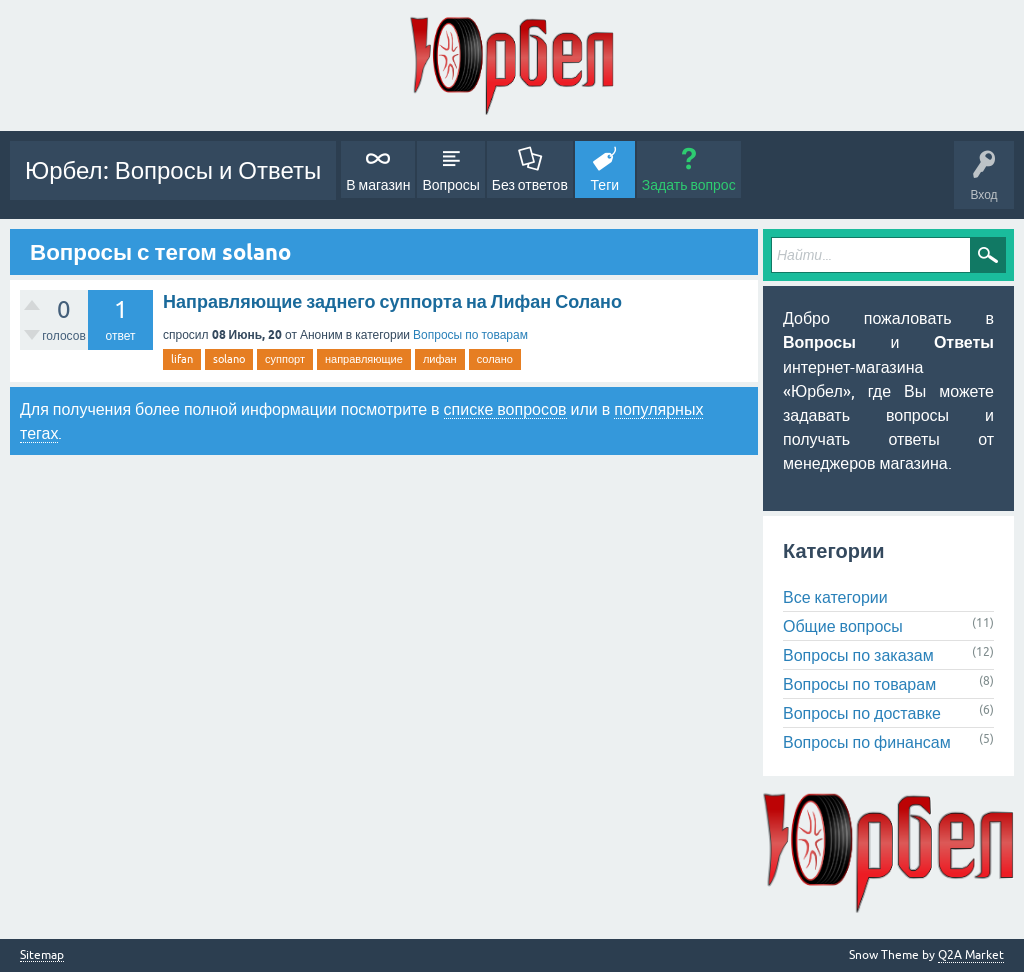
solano (229, 359)
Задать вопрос (689, 185)
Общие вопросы (843, 626)
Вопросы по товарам (470, 335)
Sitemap (42, 955)
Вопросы (450, 185)
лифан (440, 359)
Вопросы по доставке (862, 713)
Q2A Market (971, 955)
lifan (182, 359)
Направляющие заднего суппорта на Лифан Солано (392, 301)
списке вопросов (505, 409)
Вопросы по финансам (867, 742)
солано (495, 359)
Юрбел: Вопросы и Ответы (173, 170)
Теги (605, 185)
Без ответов (530, 185)
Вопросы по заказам (858, 655)
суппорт (285, 359)
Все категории (835, 597)
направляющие (364, 359)
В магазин (378, 185)
